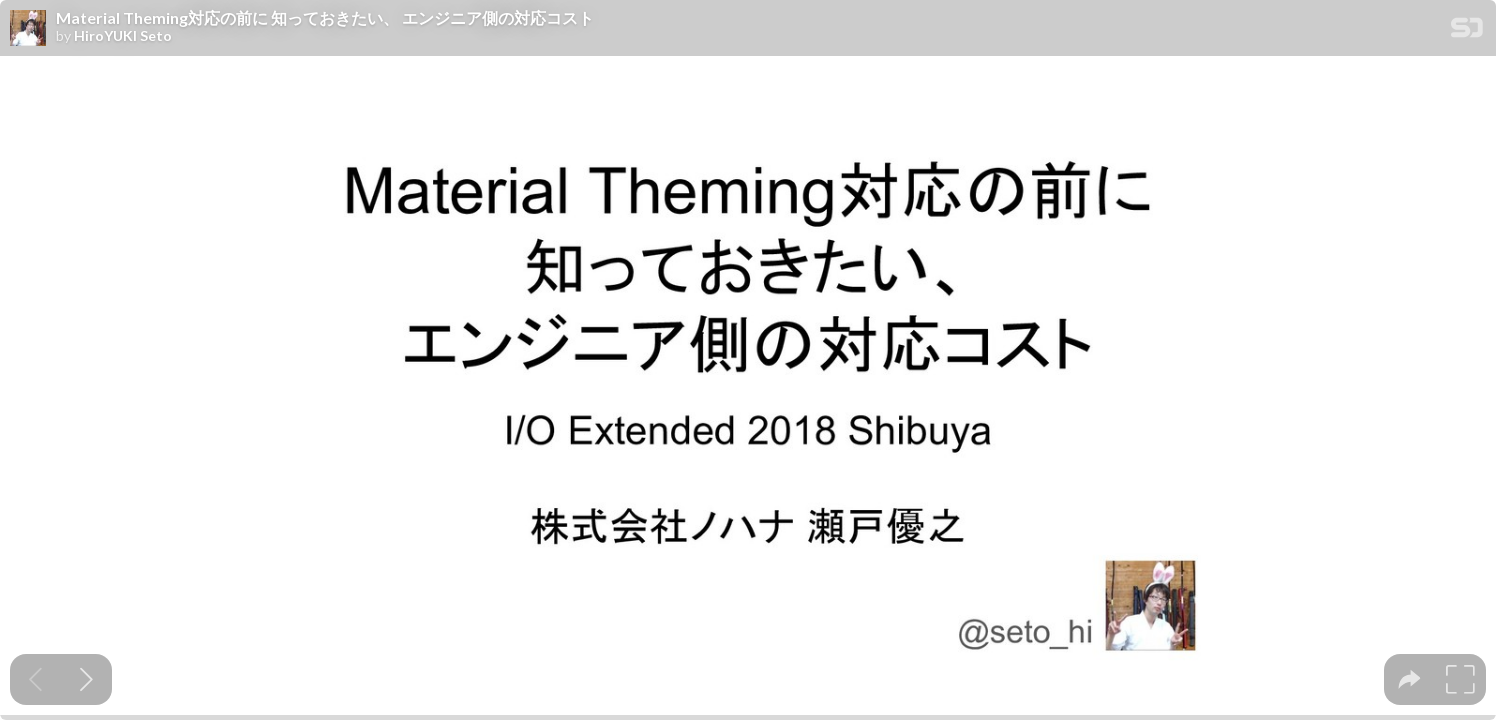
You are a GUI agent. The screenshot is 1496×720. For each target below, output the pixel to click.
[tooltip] (1409, 679)
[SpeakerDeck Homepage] (1467, 31)
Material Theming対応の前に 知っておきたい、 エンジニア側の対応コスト (325, 18)
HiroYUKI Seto (123, 36)
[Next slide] (86, 679)
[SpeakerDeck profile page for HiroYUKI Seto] (28, 29)
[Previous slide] (35, 679)
